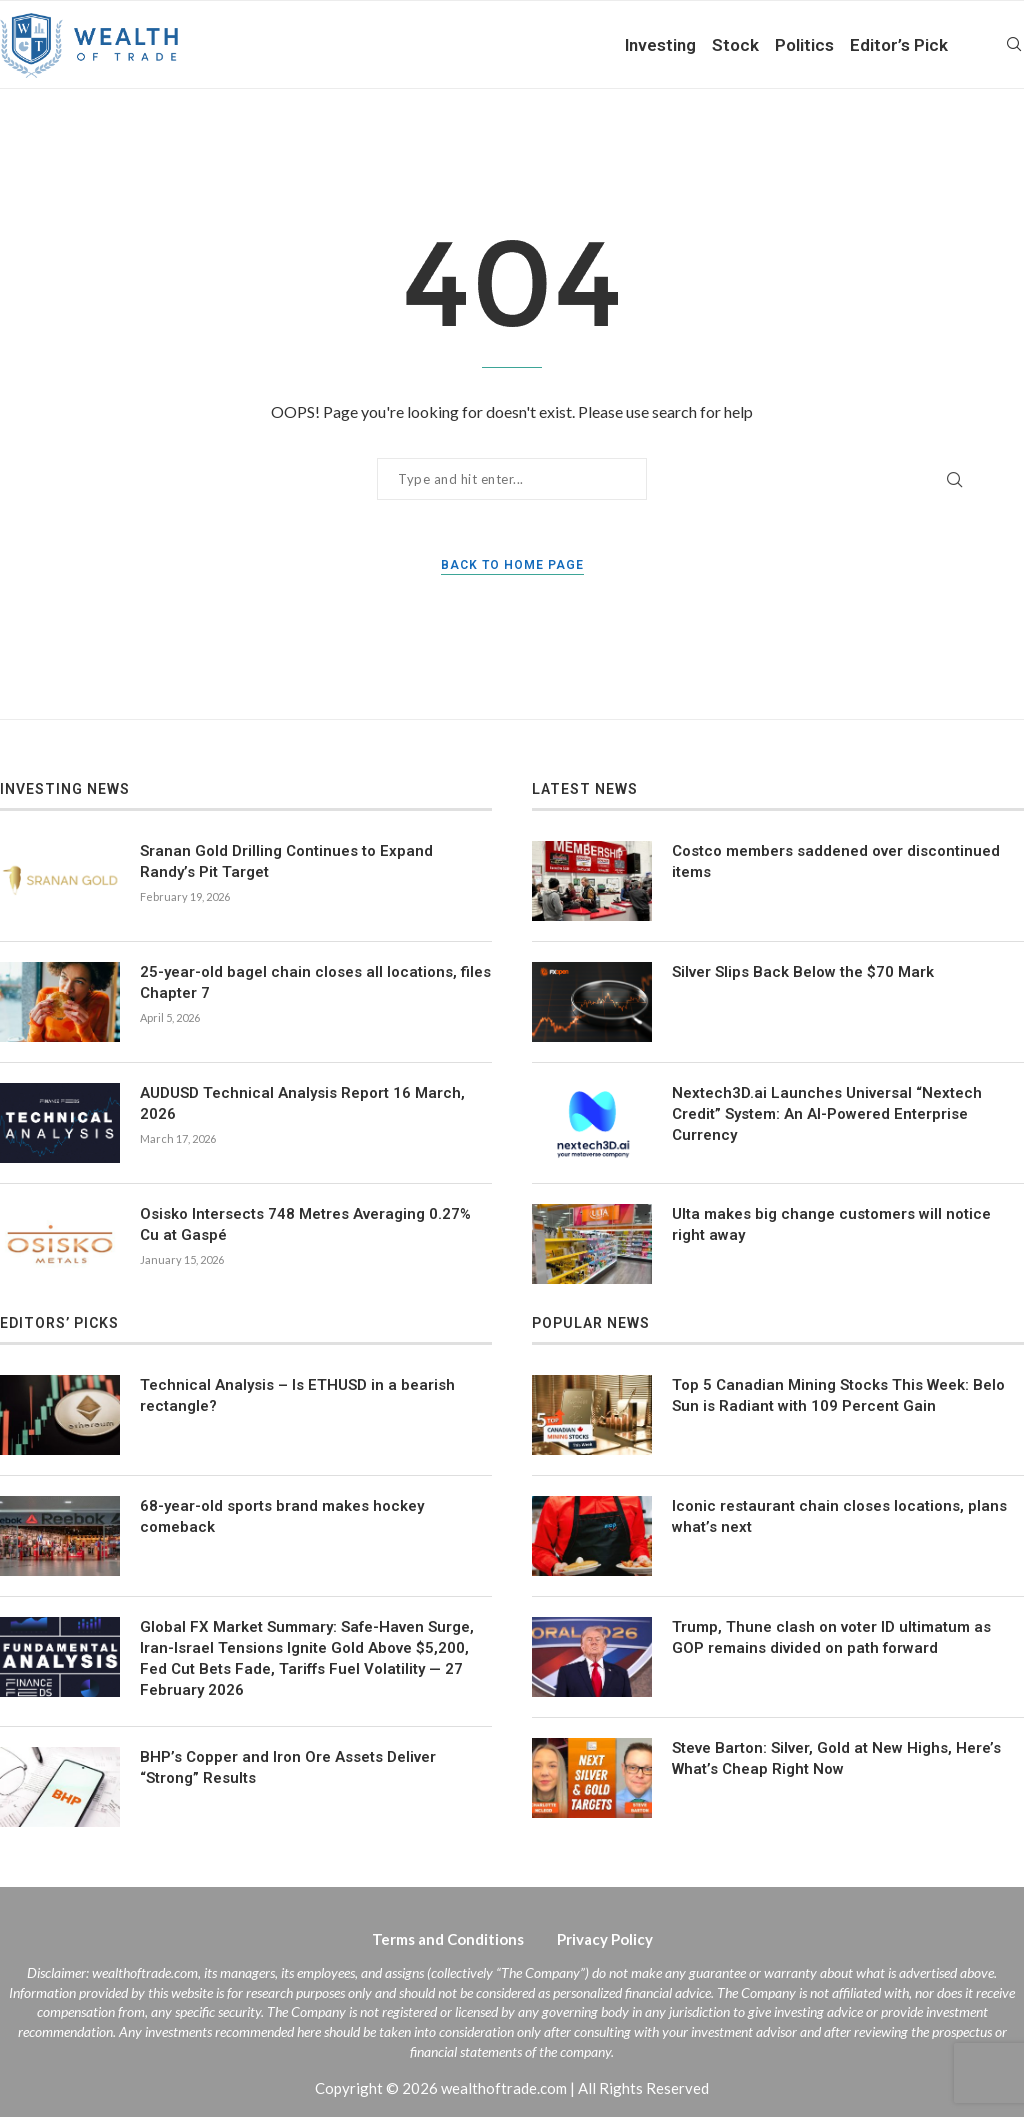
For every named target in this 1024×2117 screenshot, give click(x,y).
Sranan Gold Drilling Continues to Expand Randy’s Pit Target (286, 861)
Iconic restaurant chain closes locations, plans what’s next (839, 1516)
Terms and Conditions (448, 1939)
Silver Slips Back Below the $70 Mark (803, 972)
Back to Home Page (512, 565)
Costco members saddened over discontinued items (836, 861)
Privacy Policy (605, 1939)
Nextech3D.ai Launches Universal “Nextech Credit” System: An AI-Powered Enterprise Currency (827, 1114)
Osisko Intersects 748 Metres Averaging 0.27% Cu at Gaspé (305, 1224)
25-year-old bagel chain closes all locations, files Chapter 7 (315, 982)
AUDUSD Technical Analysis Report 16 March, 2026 (302, 1103)
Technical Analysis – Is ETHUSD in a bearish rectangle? (297, 1395)
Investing (660, 45)
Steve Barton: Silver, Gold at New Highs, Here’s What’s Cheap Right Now (836, 1758)
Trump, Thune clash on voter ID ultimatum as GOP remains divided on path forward (831, 1637)
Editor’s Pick (899, 45)
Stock (735, 45)
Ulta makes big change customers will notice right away (831, 1224)
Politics (804, 45)
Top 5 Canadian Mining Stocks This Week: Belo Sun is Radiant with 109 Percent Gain (838, 1395)
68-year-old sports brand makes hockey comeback (282, 1516)
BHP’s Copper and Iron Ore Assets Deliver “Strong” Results (288, 1767)
